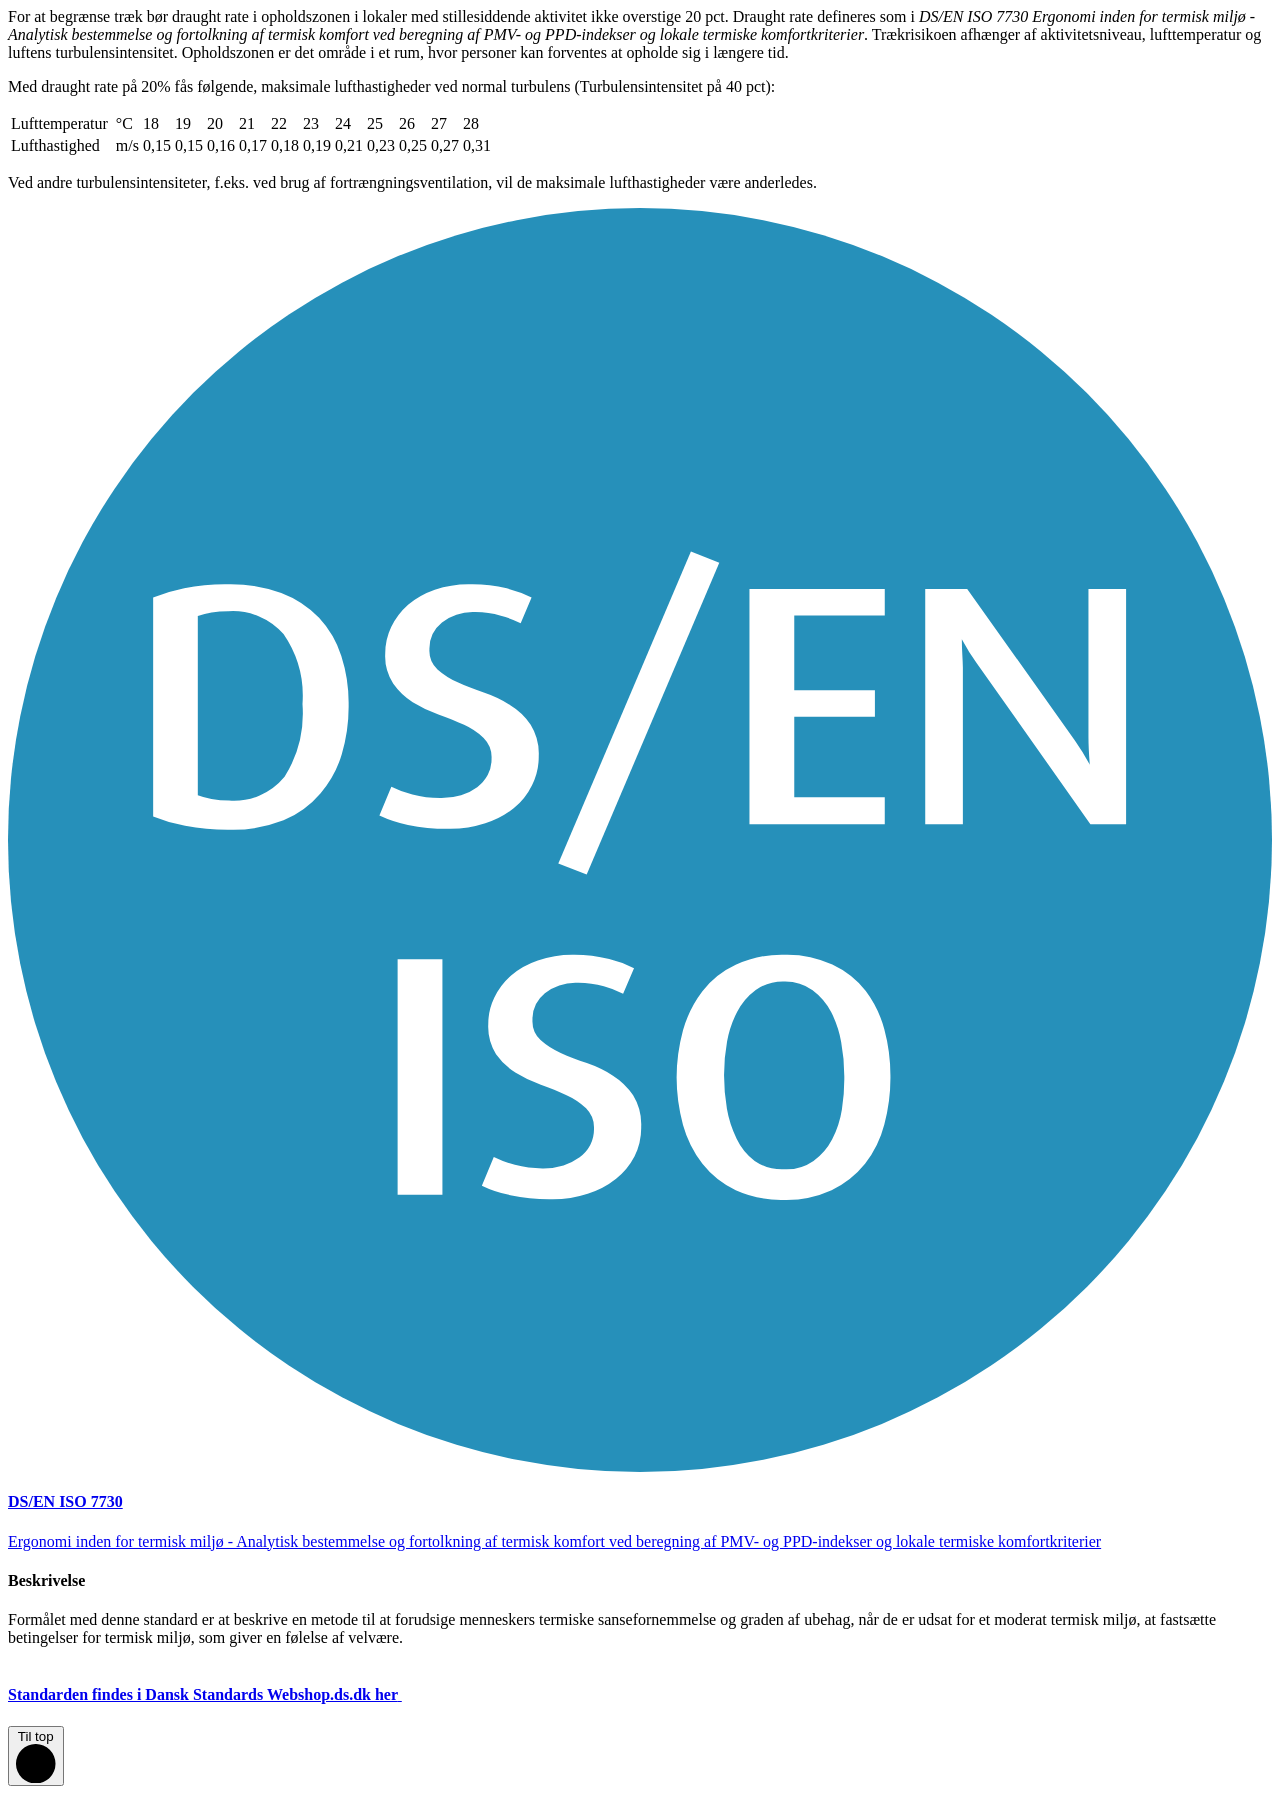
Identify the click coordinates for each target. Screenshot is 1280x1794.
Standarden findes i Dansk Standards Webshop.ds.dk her (221, 1694)
